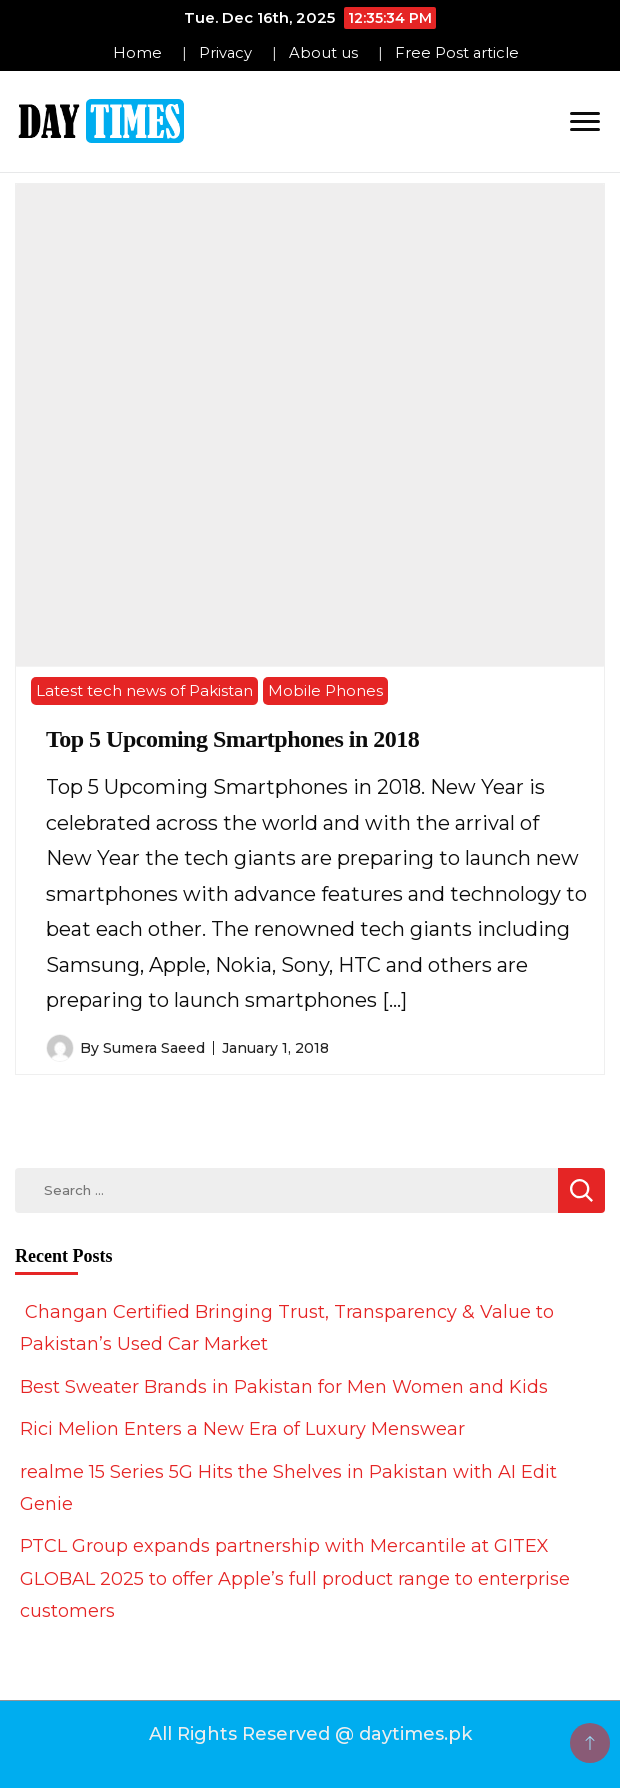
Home (137, 53)
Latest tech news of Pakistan (144, 690)
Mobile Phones (325, 690)
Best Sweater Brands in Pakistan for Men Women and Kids (284, 1387)
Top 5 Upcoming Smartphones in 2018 (232, 739)
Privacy (225, 53)
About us (323, 53)
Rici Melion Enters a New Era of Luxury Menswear (242, 1429)
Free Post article (457, 53)
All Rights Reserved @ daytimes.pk (310, 1734)
